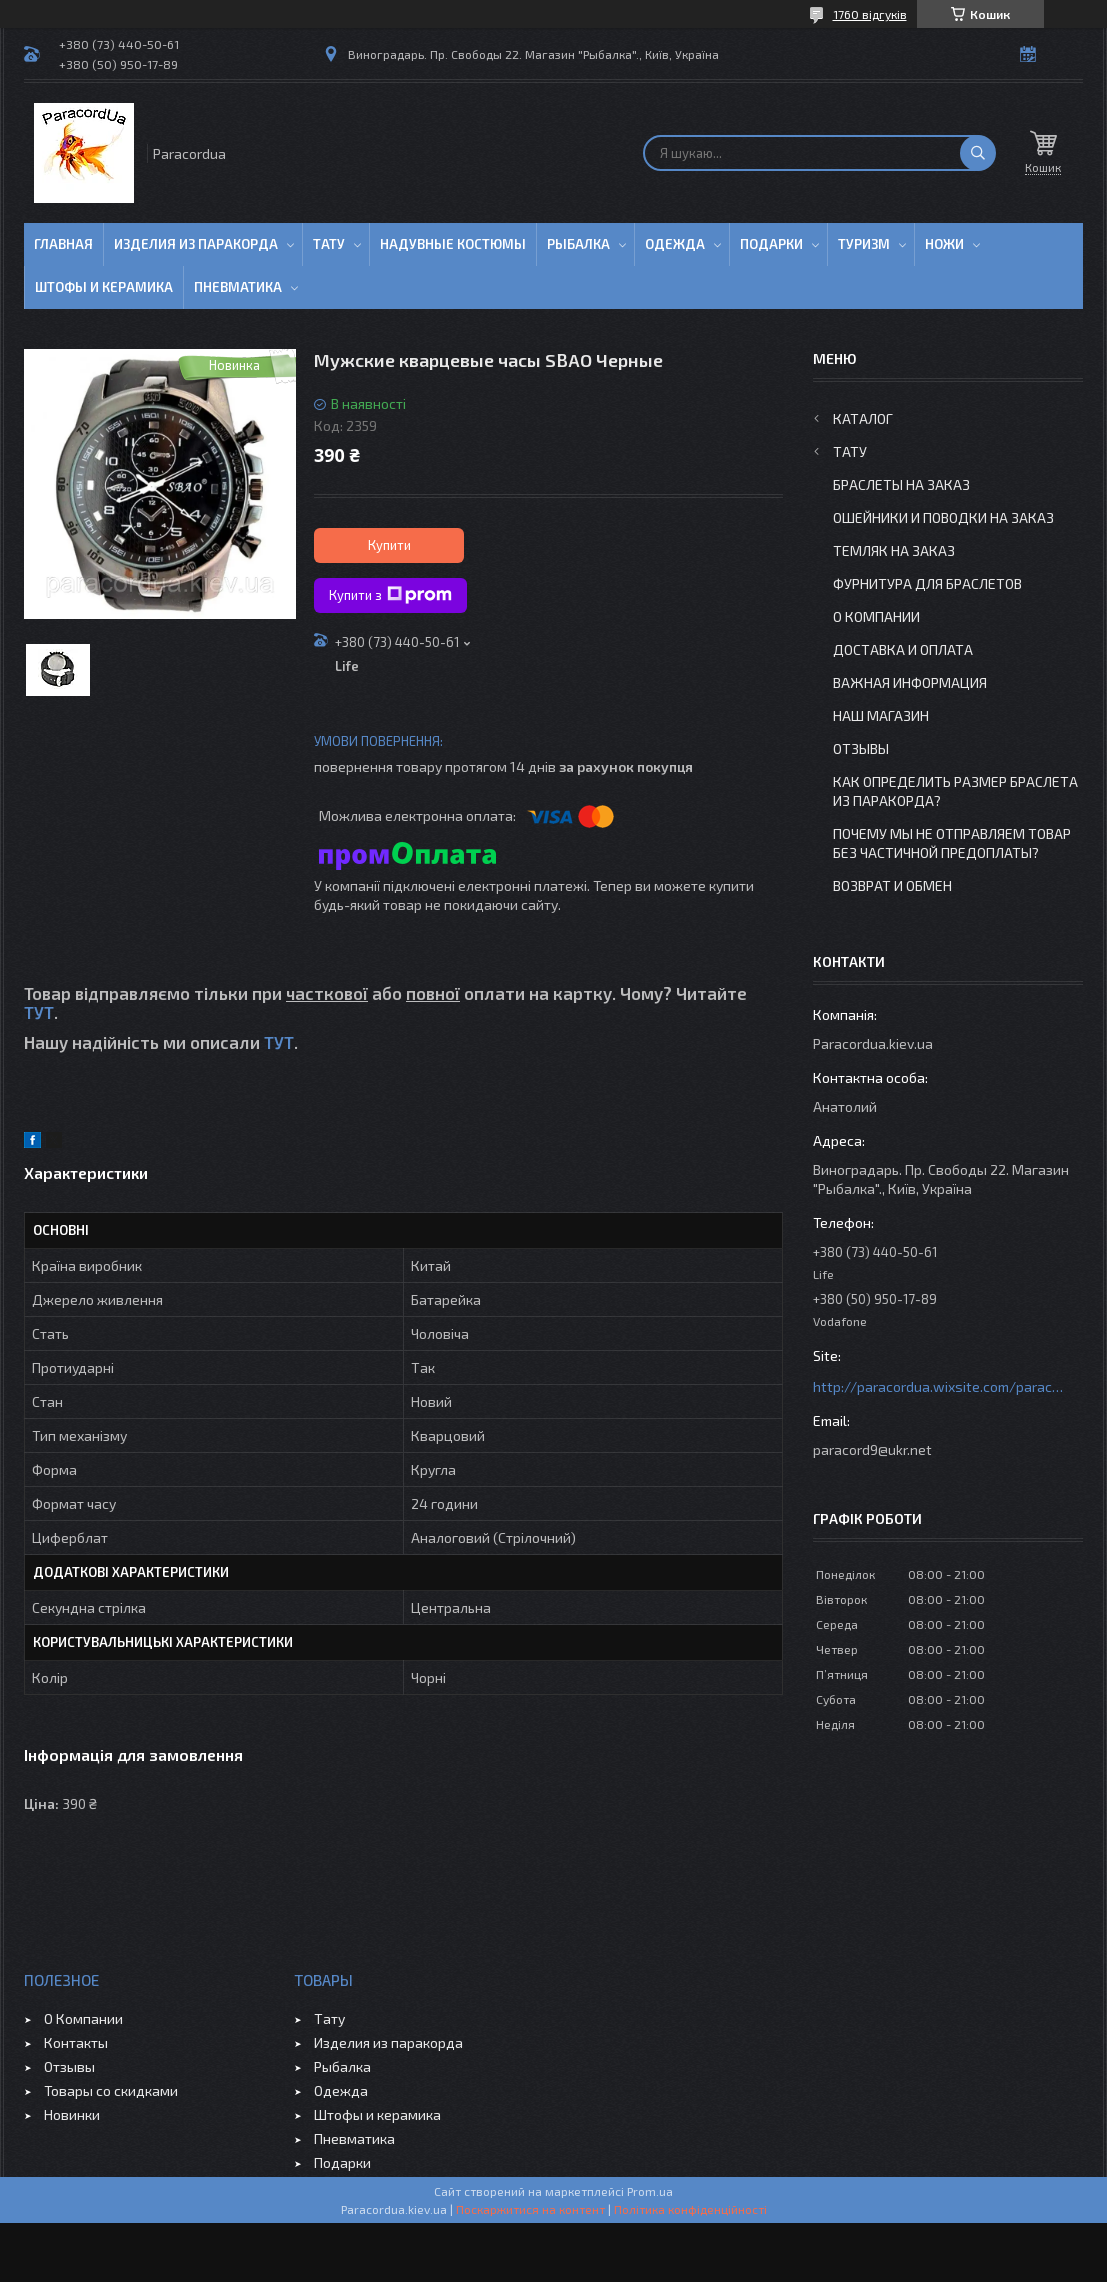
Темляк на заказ (894, 550)
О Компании (876, 616)
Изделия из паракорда (196, 244)
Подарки (771, 244)
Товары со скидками (111, 2090)
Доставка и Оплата (903, 649)
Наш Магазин (881, 715)
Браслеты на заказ (901, 484)
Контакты (76, 2042)
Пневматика (238, 287)
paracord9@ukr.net (872, 1449)
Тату (329, 244)
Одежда (675, 244)
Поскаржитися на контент (530, 2209)
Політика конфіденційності (690, 2209)
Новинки (72, 2114)
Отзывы (861, 748)
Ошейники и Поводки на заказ (943, 517)
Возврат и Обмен (892, 885)
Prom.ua (650, 2191)
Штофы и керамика (377, 2114)
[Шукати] (978, 153)
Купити (389, 545)
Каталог (863, 418)
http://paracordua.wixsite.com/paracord (938, 1386)
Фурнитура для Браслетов (927, 583)
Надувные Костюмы (453, 244)
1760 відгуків (870, 14)
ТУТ (39, 1012)
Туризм (864, 244)
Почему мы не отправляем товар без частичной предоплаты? (952, 843)
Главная (63, 244)
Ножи (944, 244)
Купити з (390, 595)
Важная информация (910, 682)
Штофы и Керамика (104, 287)
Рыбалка (578, 244)
